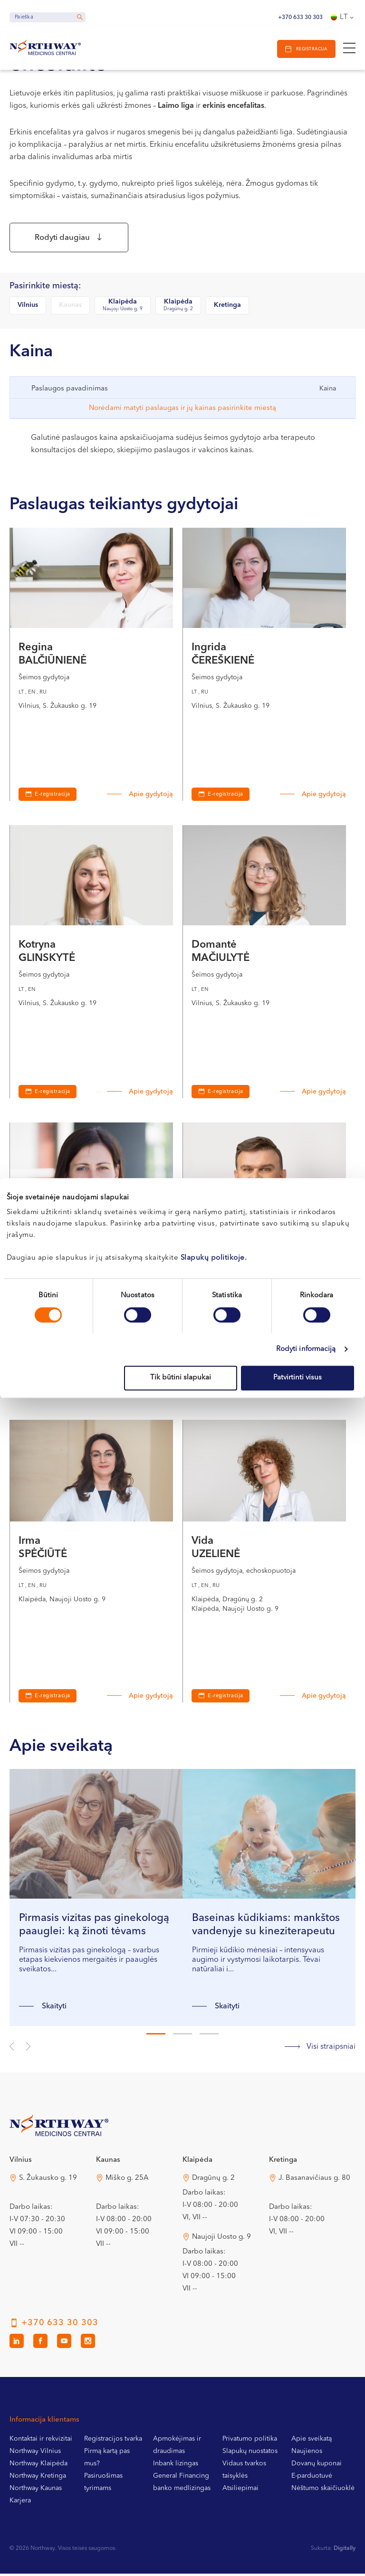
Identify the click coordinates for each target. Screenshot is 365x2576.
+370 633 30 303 (300, 17)
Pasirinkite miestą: (45, 289)
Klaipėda (123, 308)
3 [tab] (209, 2036)
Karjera (20, 2503)
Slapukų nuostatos (250, 2453)
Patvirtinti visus (297, 1377)
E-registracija (52, 796)
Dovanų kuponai (316, 2465)
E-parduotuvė (311, 2478)
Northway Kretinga (38, 2478)
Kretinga (227, 307)
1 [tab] (155, 2036)
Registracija (310, 49)
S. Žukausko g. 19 (48, 2180)
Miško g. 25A (127, 2180)
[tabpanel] (96, 1899)
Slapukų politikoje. (214, 1258)
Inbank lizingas (175, 2465)
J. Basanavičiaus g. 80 (314, 2180)
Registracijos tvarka (113, 2441)
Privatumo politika (249, 2441)
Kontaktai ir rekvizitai (41, 2441)
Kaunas (70, 307)
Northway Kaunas (36, 2490)
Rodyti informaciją (306, 1349)
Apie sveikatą (311, 2441)
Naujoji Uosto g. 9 (221, 2239)
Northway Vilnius (35, 2453)
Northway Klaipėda (38, 2465)
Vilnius (28, 307)
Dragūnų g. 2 (213, 2180)
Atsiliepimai (240, 2490)
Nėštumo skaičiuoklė (323, 2490)
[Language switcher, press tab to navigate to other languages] (343, 17)
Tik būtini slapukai (180, 1377)
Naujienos (306, 2453)
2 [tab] (182, 2036)
